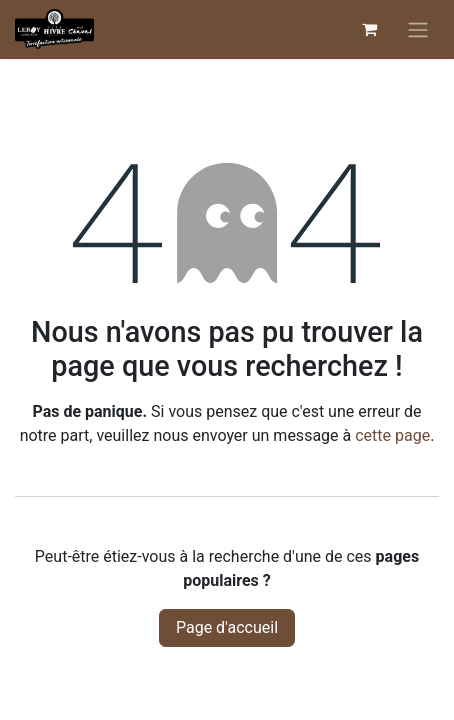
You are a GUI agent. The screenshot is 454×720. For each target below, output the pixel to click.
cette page (392, 435)
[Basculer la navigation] (418, 29)
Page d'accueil (227, 627)
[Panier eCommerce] (369, 29)
